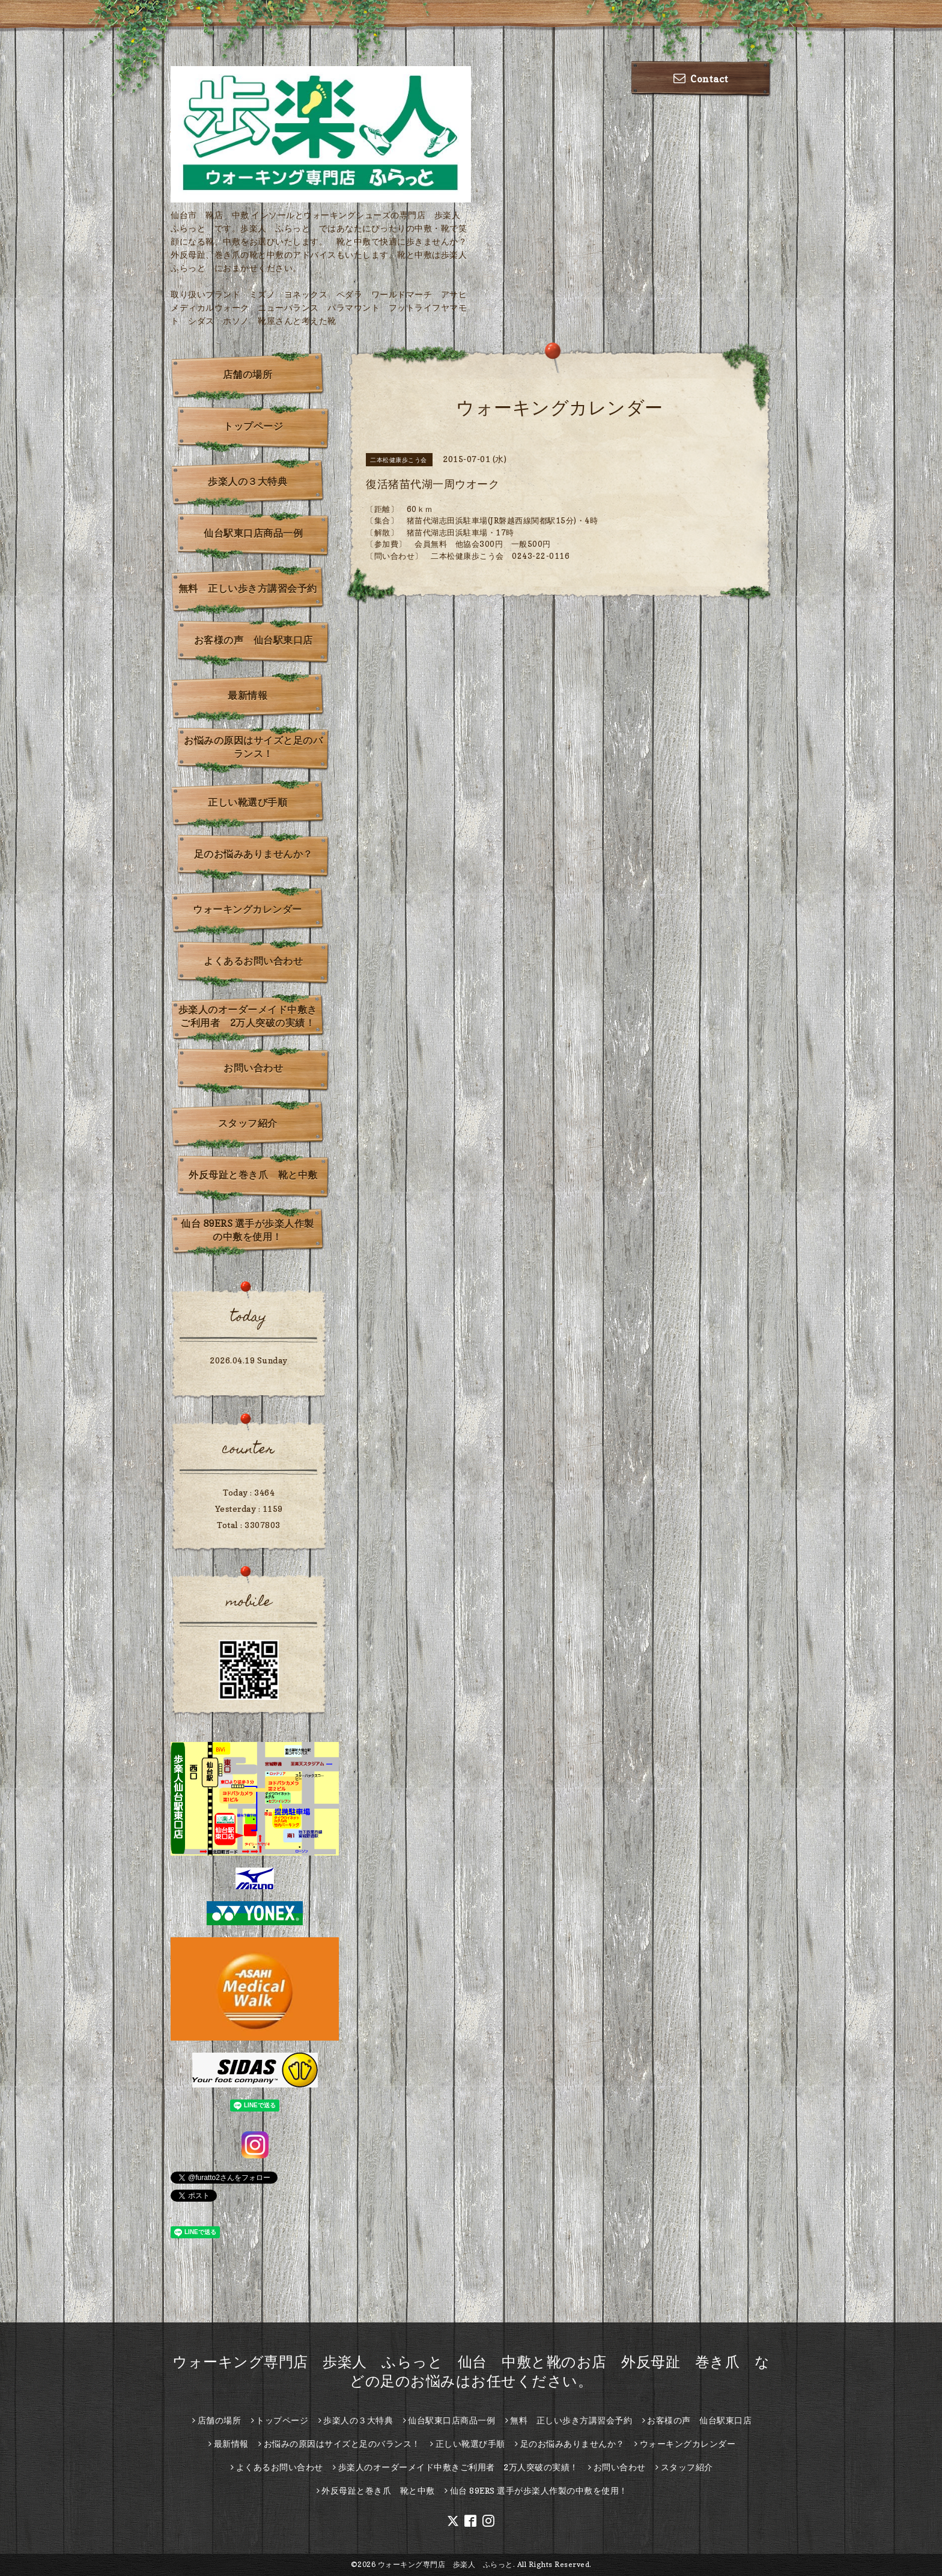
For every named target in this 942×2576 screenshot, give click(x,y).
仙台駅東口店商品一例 (253, 533)
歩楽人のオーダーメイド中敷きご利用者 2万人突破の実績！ (247, 1016)
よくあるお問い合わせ (253, 961)
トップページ (253, 426)
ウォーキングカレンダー (247, 909)
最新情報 (247, 695)
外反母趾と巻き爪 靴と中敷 (253, 1175)
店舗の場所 (248, 374)
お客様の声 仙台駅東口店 (253, 640)
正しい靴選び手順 (247, 802)
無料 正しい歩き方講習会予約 (247, 588)
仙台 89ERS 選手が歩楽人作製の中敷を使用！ (247, 1230)
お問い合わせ (253, 1068)
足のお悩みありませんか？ (253, 854)
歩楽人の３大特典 (247, 481)
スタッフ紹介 (248, 1123)
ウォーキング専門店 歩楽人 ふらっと (445, 2564)
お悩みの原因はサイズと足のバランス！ (253, 747)
